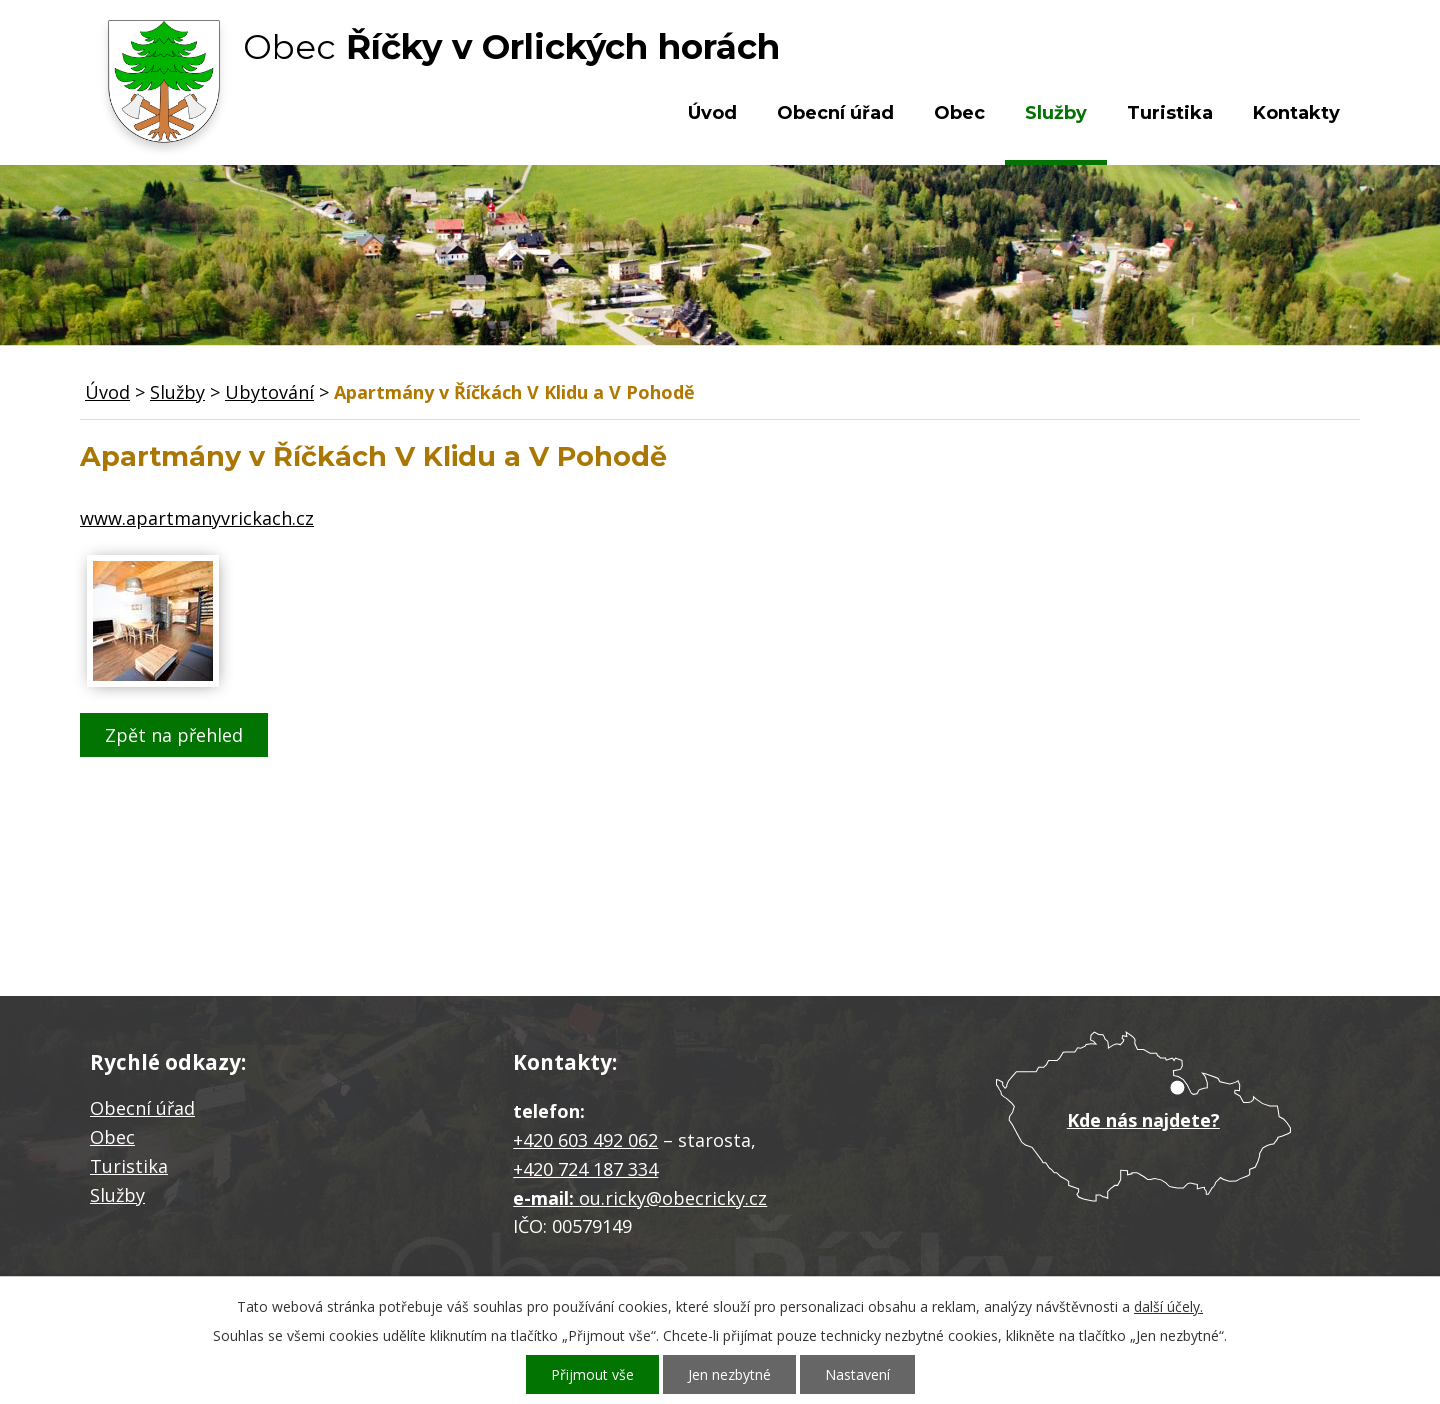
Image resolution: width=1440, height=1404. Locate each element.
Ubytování (269, 392)
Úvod (712, 113)
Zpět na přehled (174, 735)
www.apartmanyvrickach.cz (197, 518)
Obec (959, 113)
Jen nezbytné (729, 1374)
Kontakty (1296, 113)
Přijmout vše (592, 1374)
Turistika (1170, 113)
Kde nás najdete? (1143, 1120)
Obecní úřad (835, 113)
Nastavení (857, 1374)
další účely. (1168, 1306)
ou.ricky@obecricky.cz (673, 1198)
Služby (1056, 113)
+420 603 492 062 (585, 1140)
